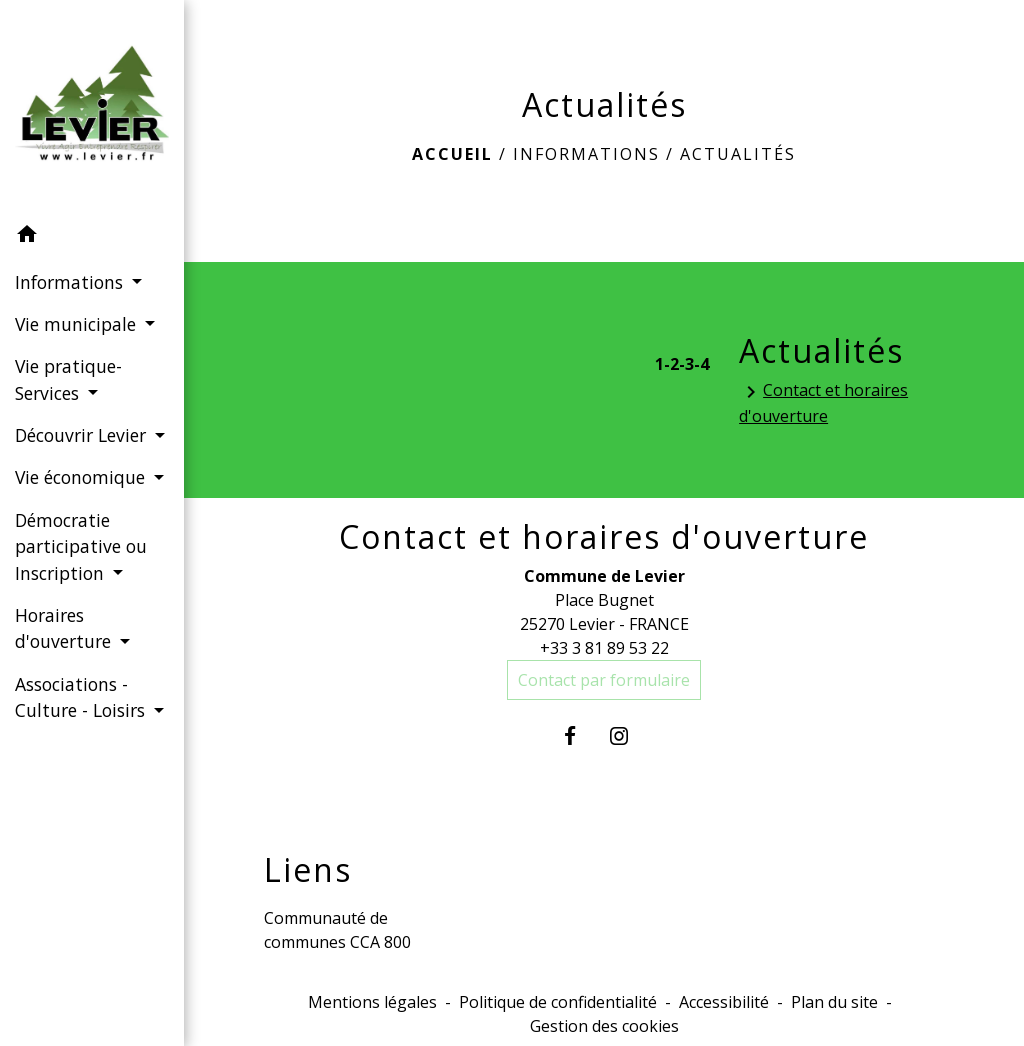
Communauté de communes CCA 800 (337, 930)
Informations (586, 154)
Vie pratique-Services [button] (68, 379)
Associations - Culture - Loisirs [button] (82, 697)
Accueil (452, 154)
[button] (92, 237)
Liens (308, 870)
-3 (686, 364)
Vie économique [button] (82, 477)
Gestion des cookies (604, 1026)
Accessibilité (724, 1002)
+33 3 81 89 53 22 (604, 648)
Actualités (738, 154)
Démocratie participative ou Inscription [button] (81, 546)
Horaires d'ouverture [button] (65, 628)
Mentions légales (372, 1002)
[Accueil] (92, 107)
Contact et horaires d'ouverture (823, 403)
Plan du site (834, 1002)
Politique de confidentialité (558, 1002)
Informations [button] (71, 282)
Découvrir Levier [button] (83, 435)
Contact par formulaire (604, 680)
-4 (701, 364)
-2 (671, 364)
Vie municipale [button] (78, 324)
